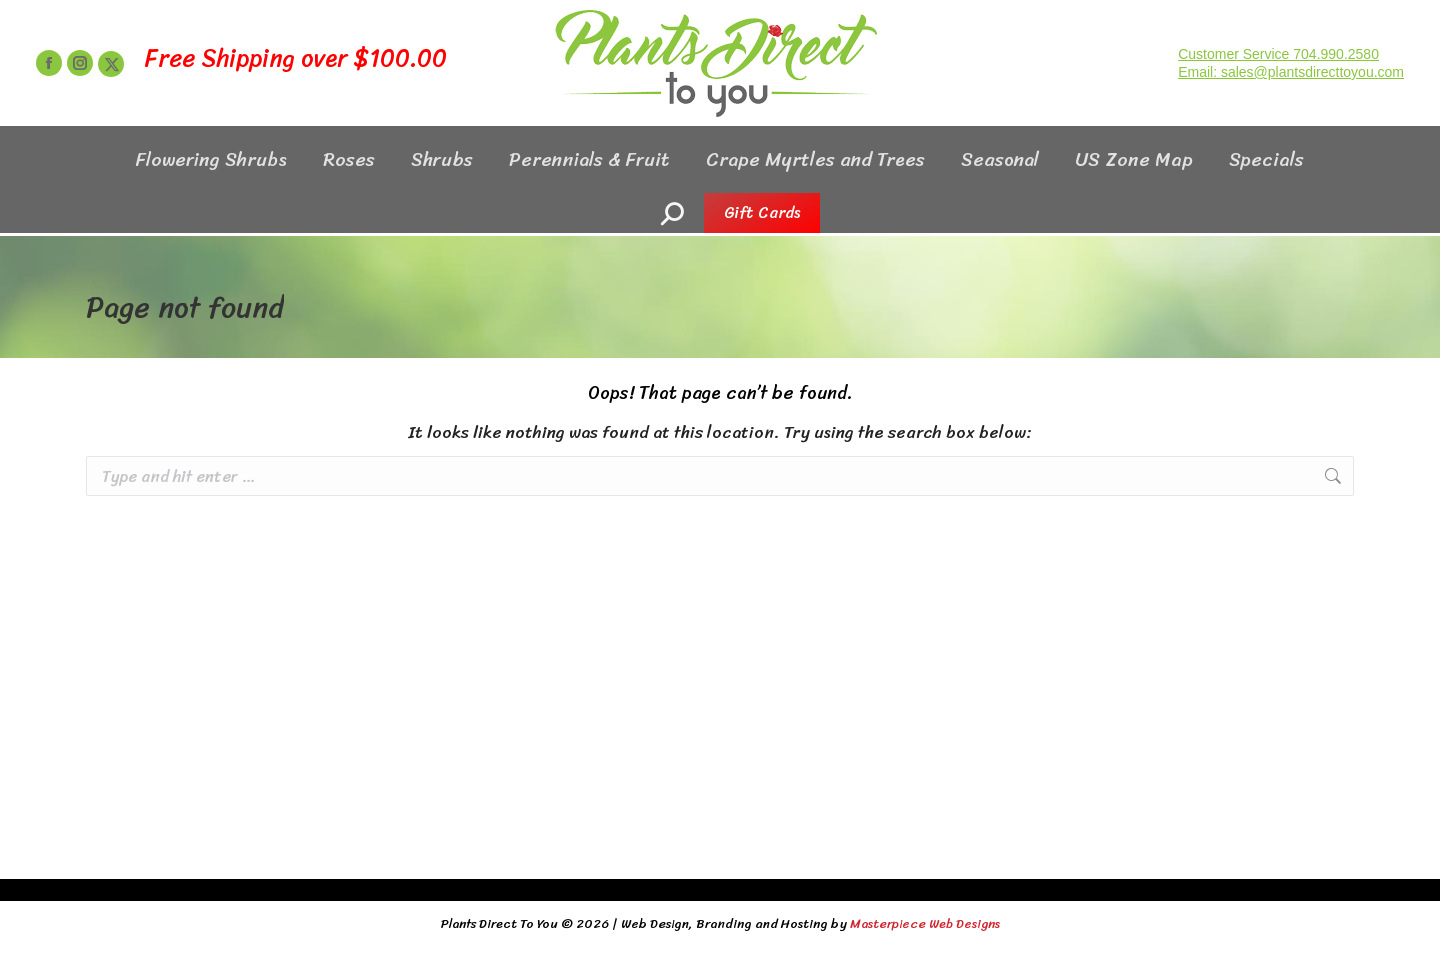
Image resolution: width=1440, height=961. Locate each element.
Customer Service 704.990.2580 (1278, 90)
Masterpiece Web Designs (925, 923)
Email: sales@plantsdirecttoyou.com (1291, 108)
